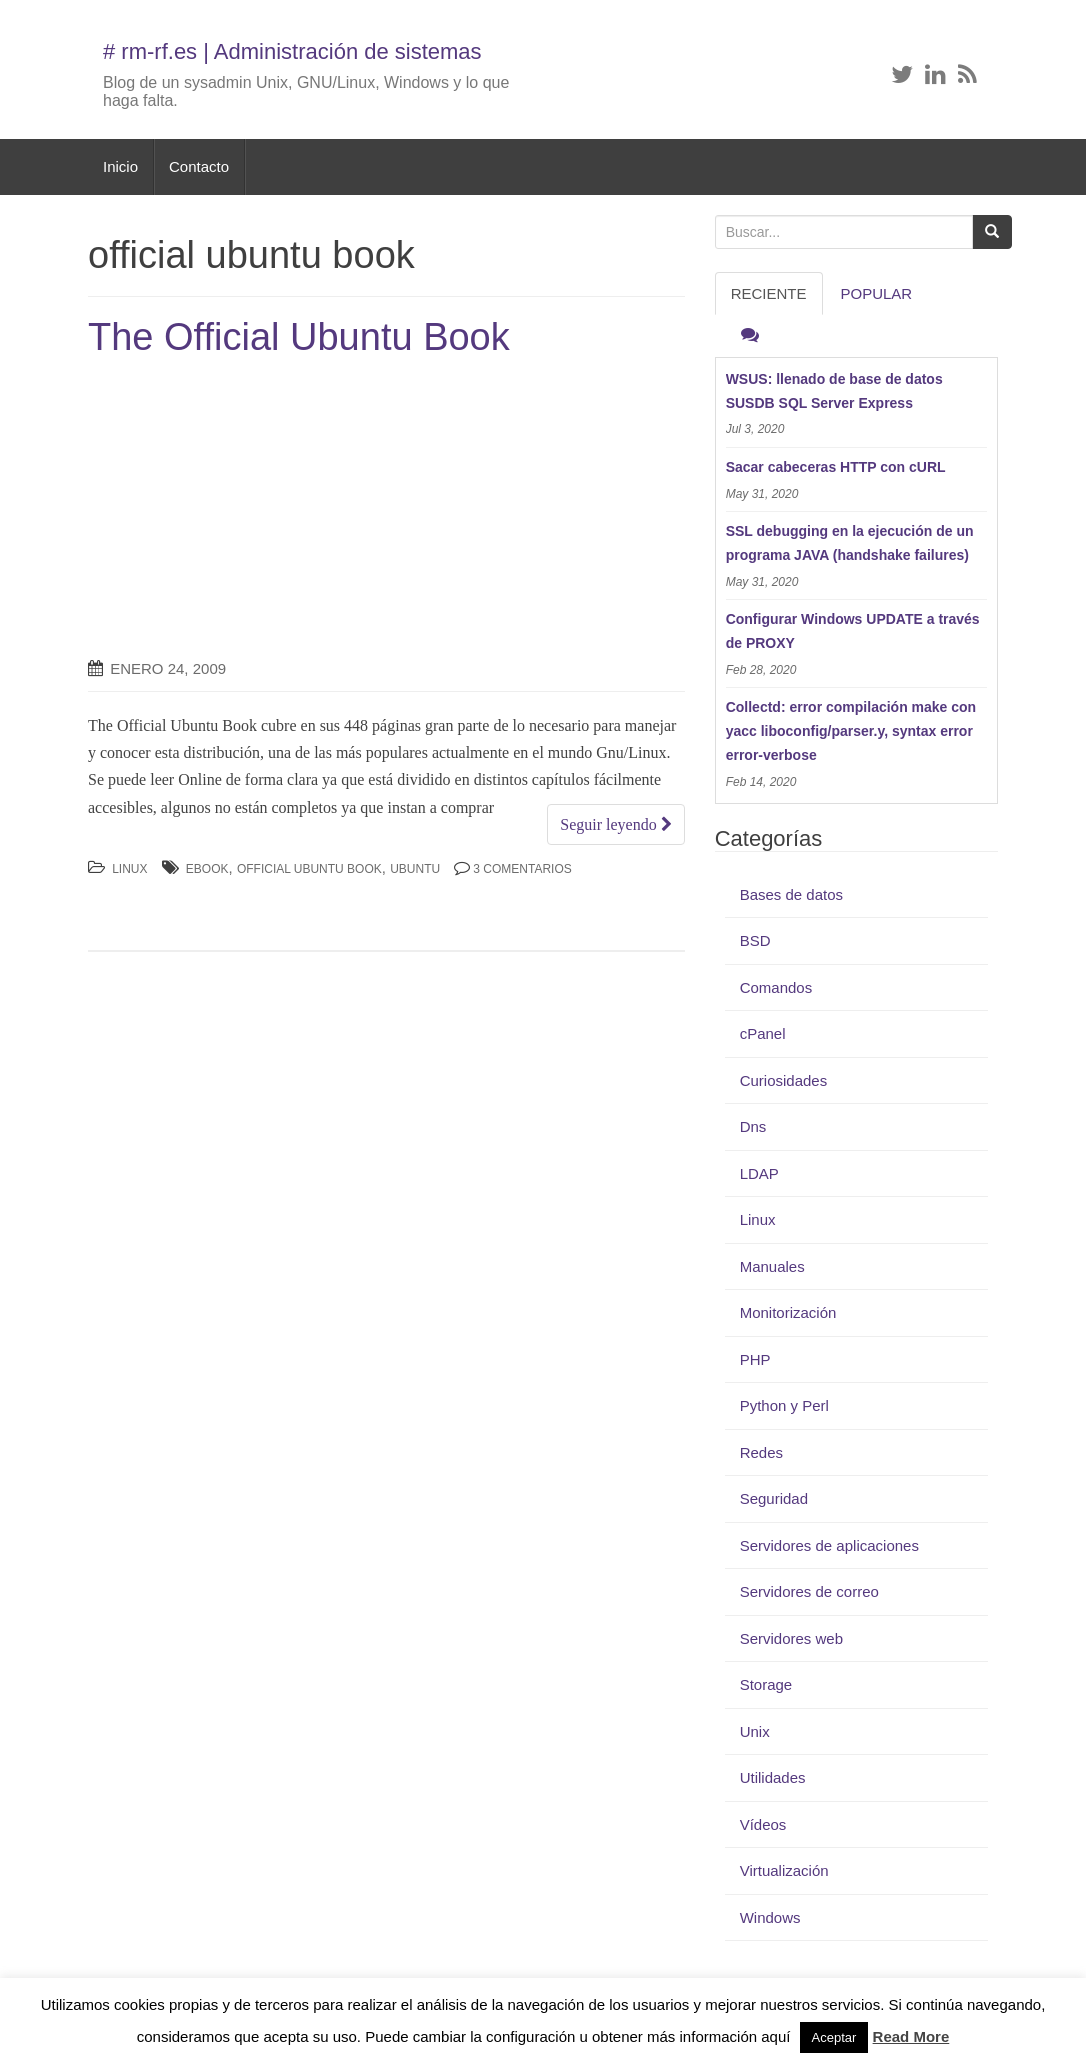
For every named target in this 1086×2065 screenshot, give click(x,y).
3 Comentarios (522, 869)
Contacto (199, 166)
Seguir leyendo (615, 824)
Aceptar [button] (834, 2037)
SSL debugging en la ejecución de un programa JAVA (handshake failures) (850, 543)
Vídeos (763, 1824)
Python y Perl (784, 1405)
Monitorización (788, 1312)
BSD (755, 940)
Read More (911, 2036)
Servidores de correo (809, 1591)
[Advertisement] (256, 509)
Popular (877, 293)
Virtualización (784, 1870)
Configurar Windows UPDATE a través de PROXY (853, 631)
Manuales (772, 1266)
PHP (755, 1359)
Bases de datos (791, 894)
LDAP (759, 1173)
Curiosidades (784, 1080)
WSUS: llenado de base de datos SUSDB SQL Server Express (834, 391)
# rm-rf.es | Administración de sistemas (292, 51)
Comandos (776, 987)
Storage (766, 1684)
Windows (770, 1917)
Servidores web (791, 1638)
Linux (129, 869)
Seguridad (774, 1498)
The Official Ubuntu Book (299, 337)
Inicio (120, 166)
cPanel (763, 1033)
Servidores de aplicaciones (829, 1545)
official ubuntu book (309, 869)
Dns (753, 1126)
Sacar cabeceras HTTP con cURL (836, 467)
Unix (755, 1731)
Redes (761, 1452)
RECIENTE (769, 293)
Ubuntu (415, 869)
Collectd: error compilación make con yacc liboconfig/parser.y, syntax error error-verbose (851, 731)
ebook (207, 869)
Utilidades (773, 1777)
